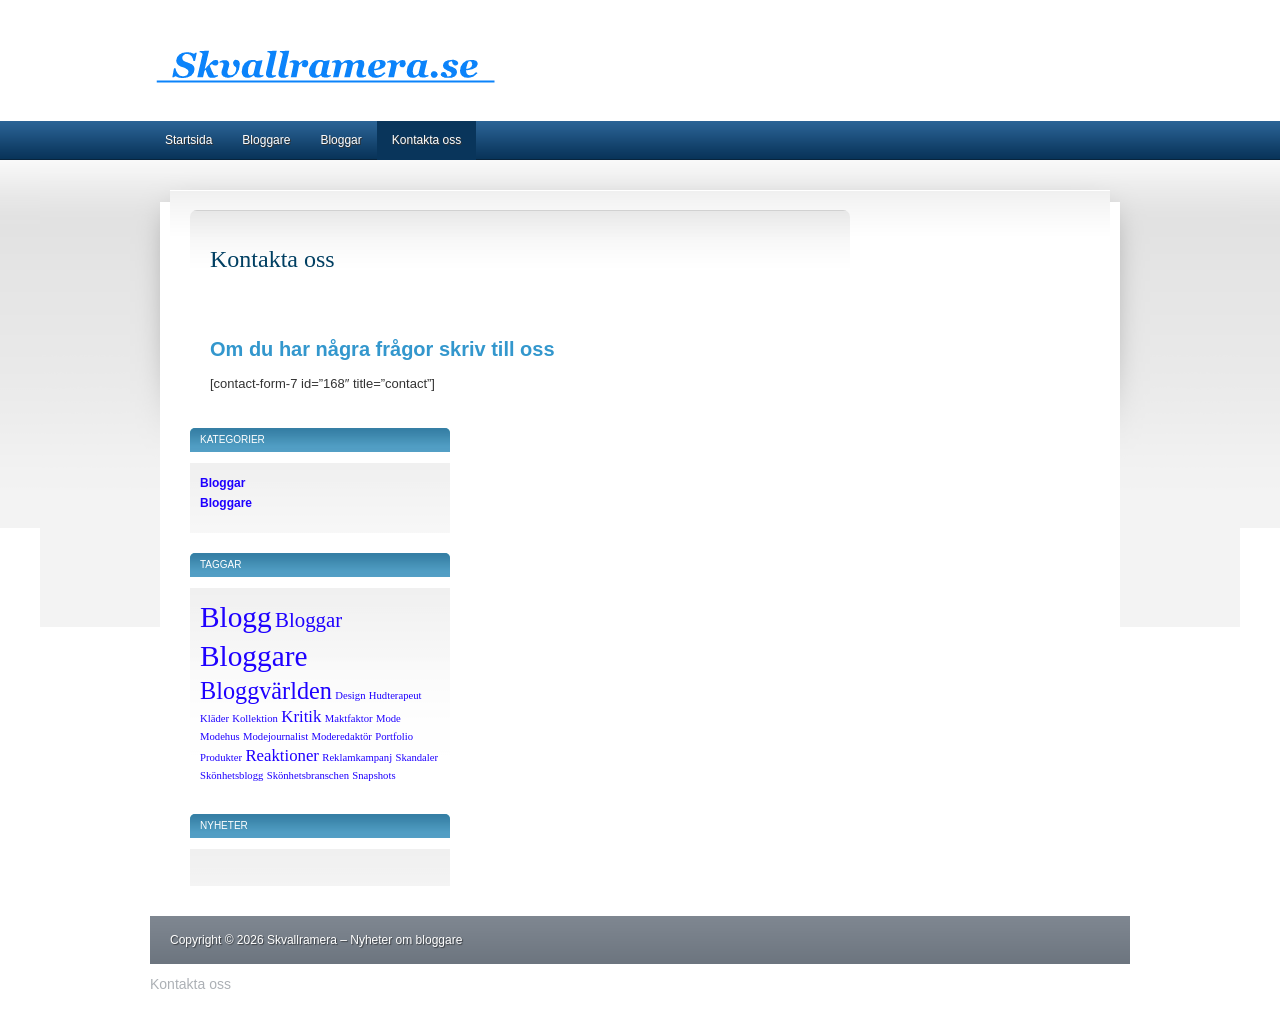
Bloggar (340, 140)
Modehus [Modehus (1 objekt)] (220, 736)
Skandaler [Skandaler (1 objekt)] (416, 757)
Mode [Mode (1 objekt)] (388, 718)
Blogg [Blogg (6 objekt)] (236, 617)
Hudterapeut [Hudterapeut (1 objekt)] (395, 695)
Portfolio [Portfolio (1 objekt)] (394, 736)
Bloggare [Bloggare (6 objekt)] (254, 656)
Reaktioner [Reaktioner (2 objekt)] (282, 755)
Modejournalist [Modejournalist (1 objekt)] (275, 736)
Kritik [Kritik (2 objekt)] (301, 716)
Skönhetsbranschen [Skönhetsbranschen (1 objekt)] (308, 775)
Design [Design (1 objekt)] (350, 695)
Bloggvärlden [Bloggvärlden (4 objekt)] (266, 690)
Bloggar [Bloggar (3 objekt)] (308, 620)
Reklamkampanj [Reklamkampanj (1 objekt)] (357, 757)
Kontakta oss (426, 140)
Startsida (188, 140)
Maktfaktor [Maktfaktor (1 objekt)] (349, 718)
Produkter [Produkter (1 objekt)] (221, 757)
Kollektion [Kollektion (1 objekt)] (255, 718)
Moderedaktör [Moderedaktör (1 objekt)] (341, 736)
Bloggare (266, 140)
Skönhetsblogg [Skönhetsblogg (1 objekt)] (231, 775)
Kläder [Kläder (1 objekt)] (214, 718)
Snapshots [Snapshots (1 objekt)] (373, 775)
